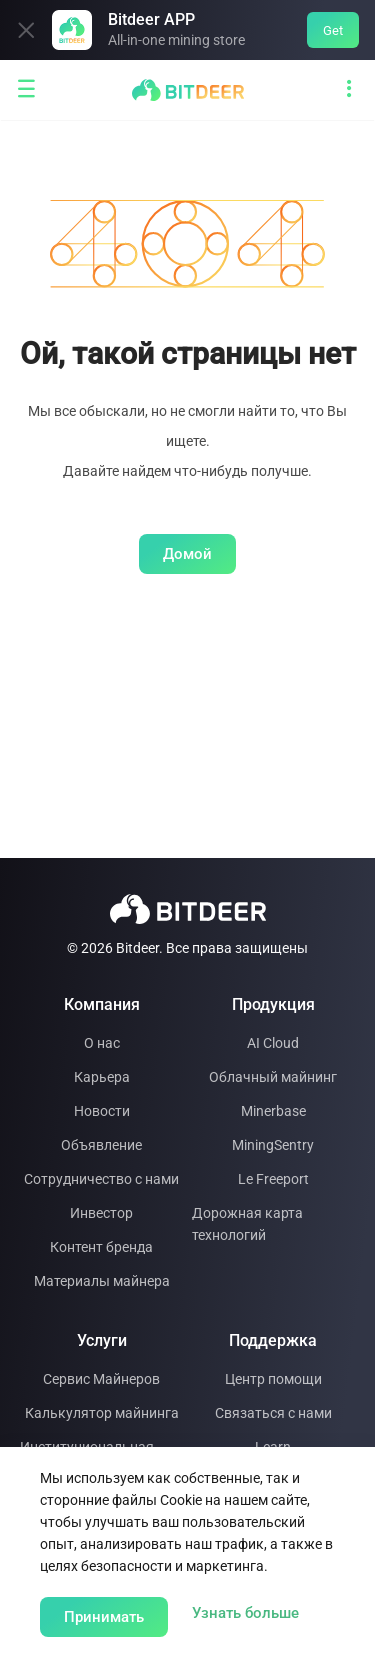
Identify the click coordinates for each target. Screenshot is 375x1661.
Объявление (101, 1145)
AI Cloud (273, 1043)
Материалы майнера (102, 1281)
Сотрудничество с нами (101, 1179)
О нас (102, 1043)
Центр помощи (273, 1379)
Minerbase (273, 1111)
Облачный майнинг (273, 1077)
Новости (102, 1111)
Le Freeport (273, 1179)
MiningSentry (273, 1145)
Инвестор (101, 1213)
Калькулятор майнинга (102, 1413)
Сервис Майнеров (101, 1379)
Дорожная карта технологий (247, 1224)
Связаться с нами (273, 1413)
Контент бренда (101, 1247)
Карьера (102, 1077)
